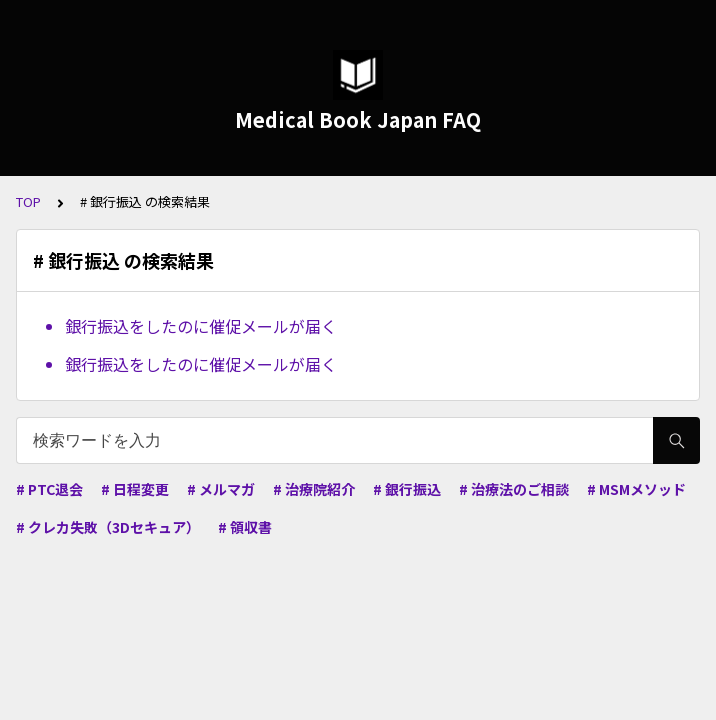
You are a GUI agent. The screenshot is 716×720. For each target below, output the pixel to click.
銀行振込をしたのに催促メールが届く (201, 326)
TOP (28, 201)
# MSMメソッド (636, 489)
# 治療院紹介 (314, 489)
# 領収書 (245, 527)
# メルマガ (221, 489)
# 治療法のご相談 (514, 489)
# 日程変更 (135, 489)
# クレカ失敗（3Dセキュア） (108, 527)
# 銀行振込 (407, 489)
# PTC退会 (49, 489)
